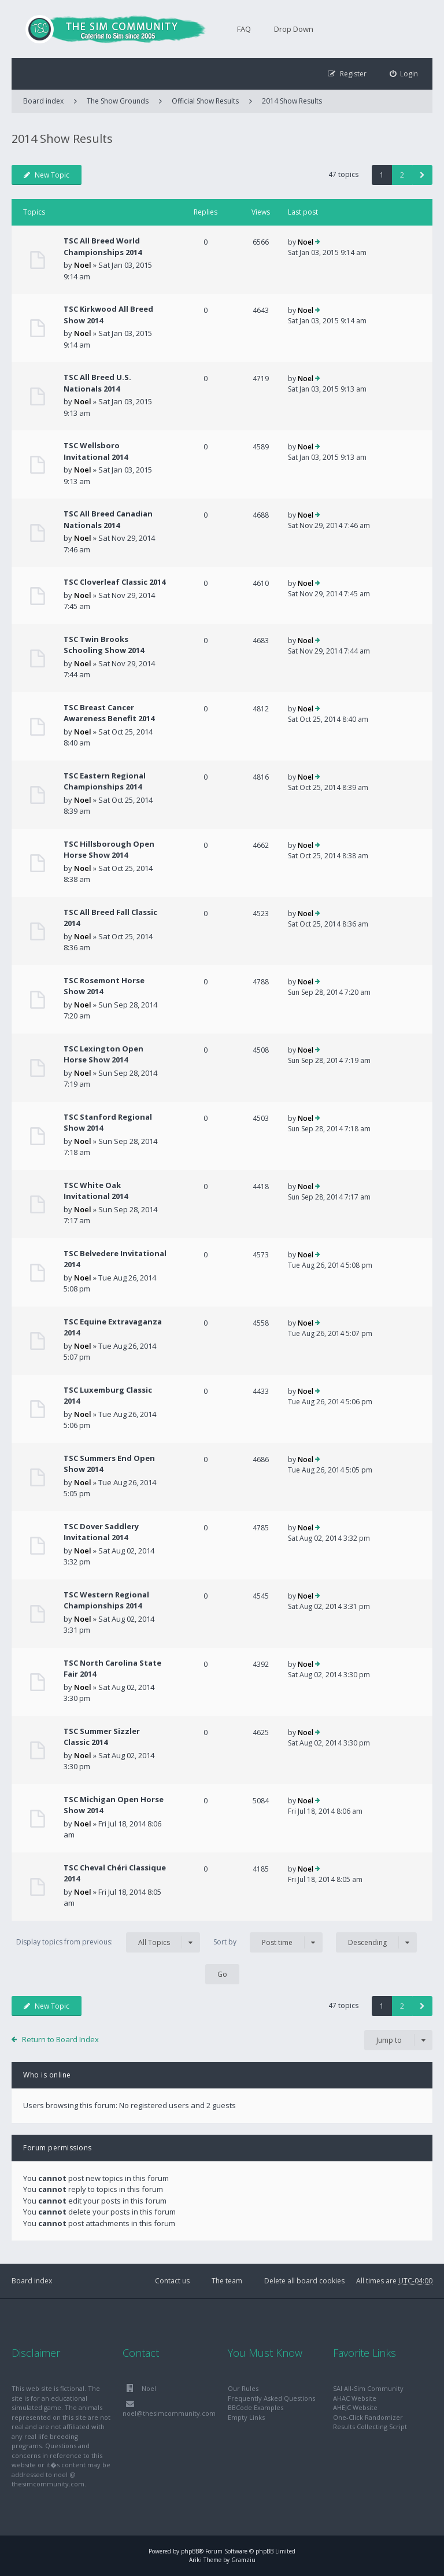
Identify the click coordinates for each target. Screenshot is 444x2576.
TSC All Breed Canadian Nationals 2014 (108, 519)
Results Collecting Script (370, 2426)
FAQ (244, 29)
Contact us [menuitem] (172, 2281)
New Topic (46, 175)
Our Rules (243, 2388)
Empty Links (246, 2417)
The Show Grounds (118, 101)
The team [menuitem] (227, 2281)
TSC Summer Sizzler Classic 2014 (102, 1737)
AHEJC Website (355, 2407)
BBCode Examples (255, 2407)
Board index (32, 2281)
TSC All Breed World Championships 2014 (103, 246)
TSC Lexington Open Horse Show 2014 (103, 1054)
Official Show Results (205, 101)
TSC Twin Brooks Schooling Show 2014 (104, 645)
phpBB (190, 2551)
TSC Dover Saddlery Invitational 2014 (101, 1532)
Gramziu (243, 2560)
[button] (422, 175)
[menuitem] (404, 74)
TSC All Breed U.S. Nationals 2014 (97, 383)
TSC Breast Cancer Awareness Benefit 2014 (109, 713)
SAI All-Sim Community (368, 2388)
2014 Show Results (292, 101)
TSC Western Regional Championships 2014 (106, 1600)
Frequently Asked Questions (271, 2398)
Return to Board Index (60, 2039)
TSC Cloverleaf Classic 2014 (114, 582)
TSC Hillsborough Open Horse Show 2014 (109, 850)
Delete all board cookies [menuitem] (304, 2281)
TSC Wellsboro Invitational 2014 (96, 451)
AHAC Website (354, 2398)
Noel (82, 265)
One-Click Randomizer (368, 2417)
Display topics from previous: (108, 1942)
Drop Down (293, 29)
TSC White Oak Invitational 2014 (96, 1191)
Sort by (268, 1942)
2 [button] (402, 175)
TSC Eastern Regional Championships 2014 (105, 781)
